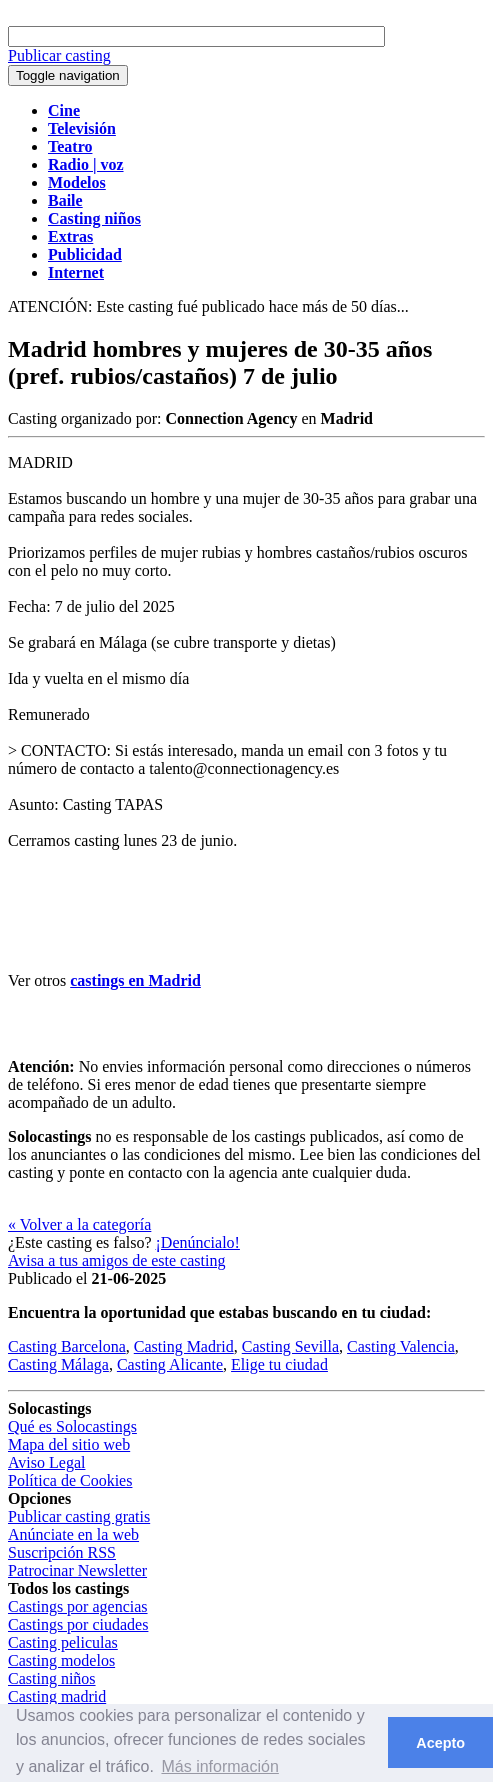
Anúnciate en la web (73, 1534)
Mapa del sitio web (69, 1444)
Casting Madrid (184, 1346)
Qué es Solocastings (72, 1426)
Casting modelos (61, 1660)
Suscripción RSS (62, 1552)
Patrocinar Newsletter (77, 1570)
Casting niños (52, 1678)
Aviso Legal (46, 1462)
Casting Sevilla (290, 1346)
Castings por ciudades (78, 1624)
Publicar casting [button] (59, 55)
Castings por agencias (78, 1606)
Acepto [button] (440, 1743)
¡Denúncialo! (198, 1242)
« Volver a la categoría (79, 1224)
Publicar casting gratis (79, 1516)
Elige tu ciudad (279, 1364)
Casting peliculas (63, 1642)
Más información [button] (219, 1766)
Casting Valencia (401, 1346)
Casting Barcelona (67, 1346)
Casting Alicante (170, 1364)
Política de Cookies (70, 1480)
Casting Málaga (58, 1364)
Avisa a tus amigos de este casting (116, 1260)
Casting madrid (57, 1696)
